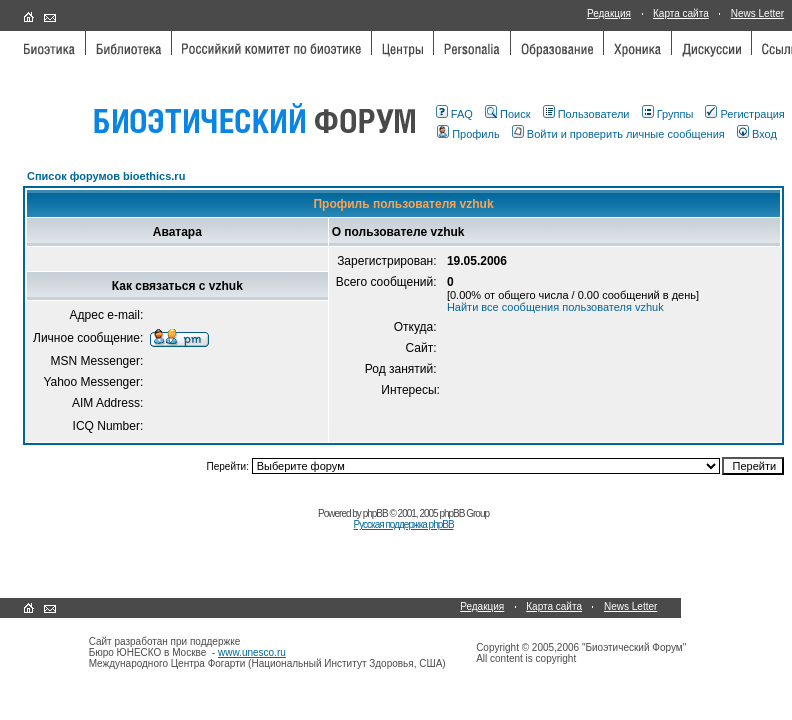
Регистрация (744, 114)
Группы (668, 114)
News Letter (757, 13)
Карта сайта (681, 13)
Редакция (609, 13)
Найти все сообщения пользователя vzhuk (555, 307)
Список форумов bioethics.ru (106, 176)
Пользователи (586, 114)
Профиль (468, 134)
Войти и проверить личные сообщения (618, 134)
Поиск (507, 114)
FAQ (454, 114)
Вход (757, 134)
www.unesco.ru (252, 652)
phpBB (375, 513)
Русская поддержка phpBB (403, 524)
